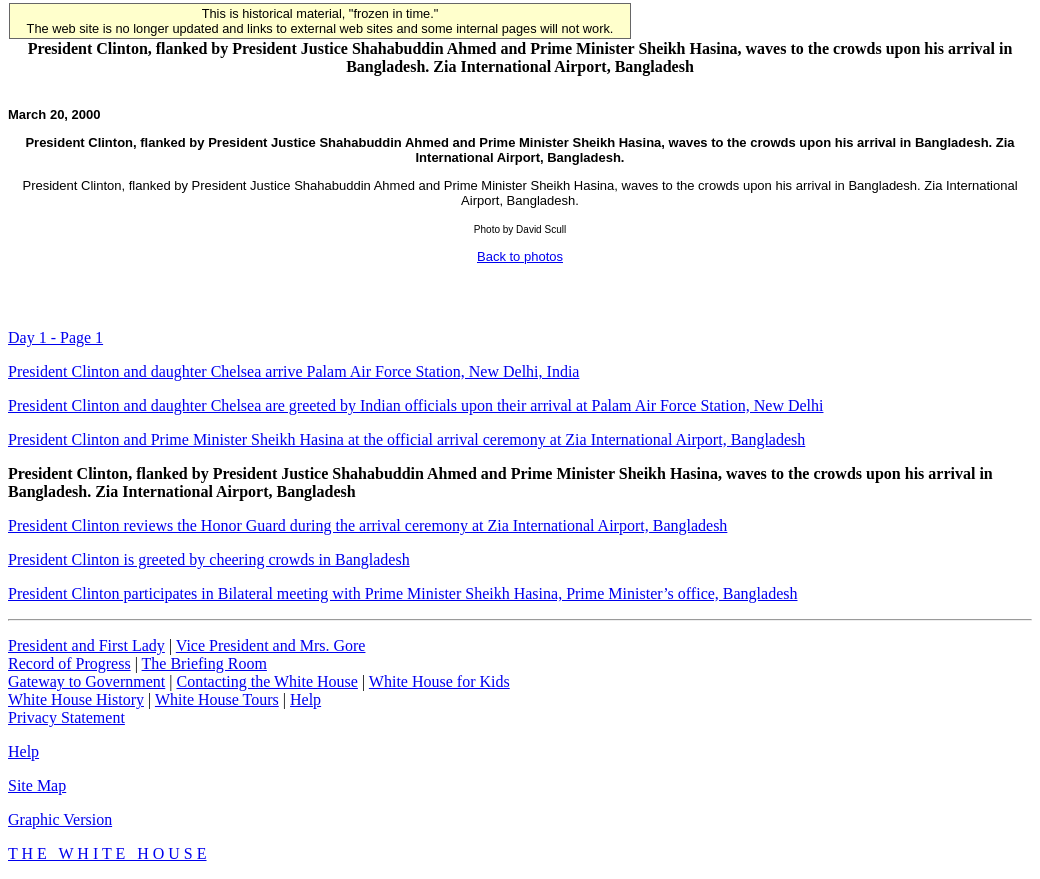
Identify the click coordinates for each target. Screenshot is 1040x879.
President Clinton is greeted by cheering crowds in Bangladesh (209, 559)
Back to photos (520, 256)
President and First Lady (86, 645)
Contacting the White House (266, 681)
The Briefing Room (204, 663)
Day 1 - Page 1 (55, 337)
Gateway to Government (86, 681)
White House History (76, 699)
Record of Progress (69, 663)
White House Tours (217, 699)
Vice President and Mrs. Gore (271, 645)
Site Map (37, 785)
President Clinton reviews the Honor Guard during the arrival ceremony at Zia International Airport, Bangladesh (367, 525)
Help (305, 699)
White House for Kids (439, 681)
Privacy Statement (66, 717)
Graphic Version (60, 819)
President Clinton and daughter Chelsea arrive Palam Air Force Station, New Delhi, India (293, 371)
